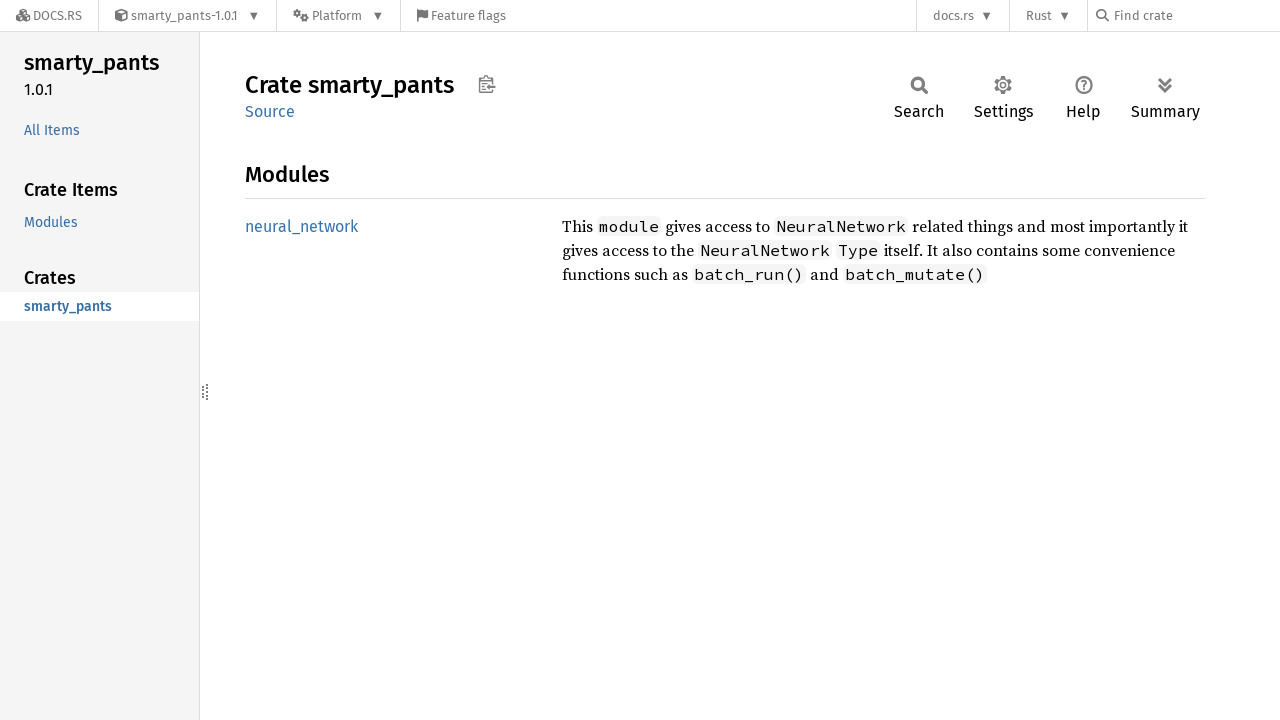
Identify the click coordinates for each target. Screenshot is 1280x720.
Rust (1039, 15)
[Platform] (338, 15)
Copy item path (486, 84)
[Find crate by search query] (1196, 15)
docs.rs (953, 15)
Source (270, 111)
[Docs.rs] (49, 15)
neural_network (301, 226)
